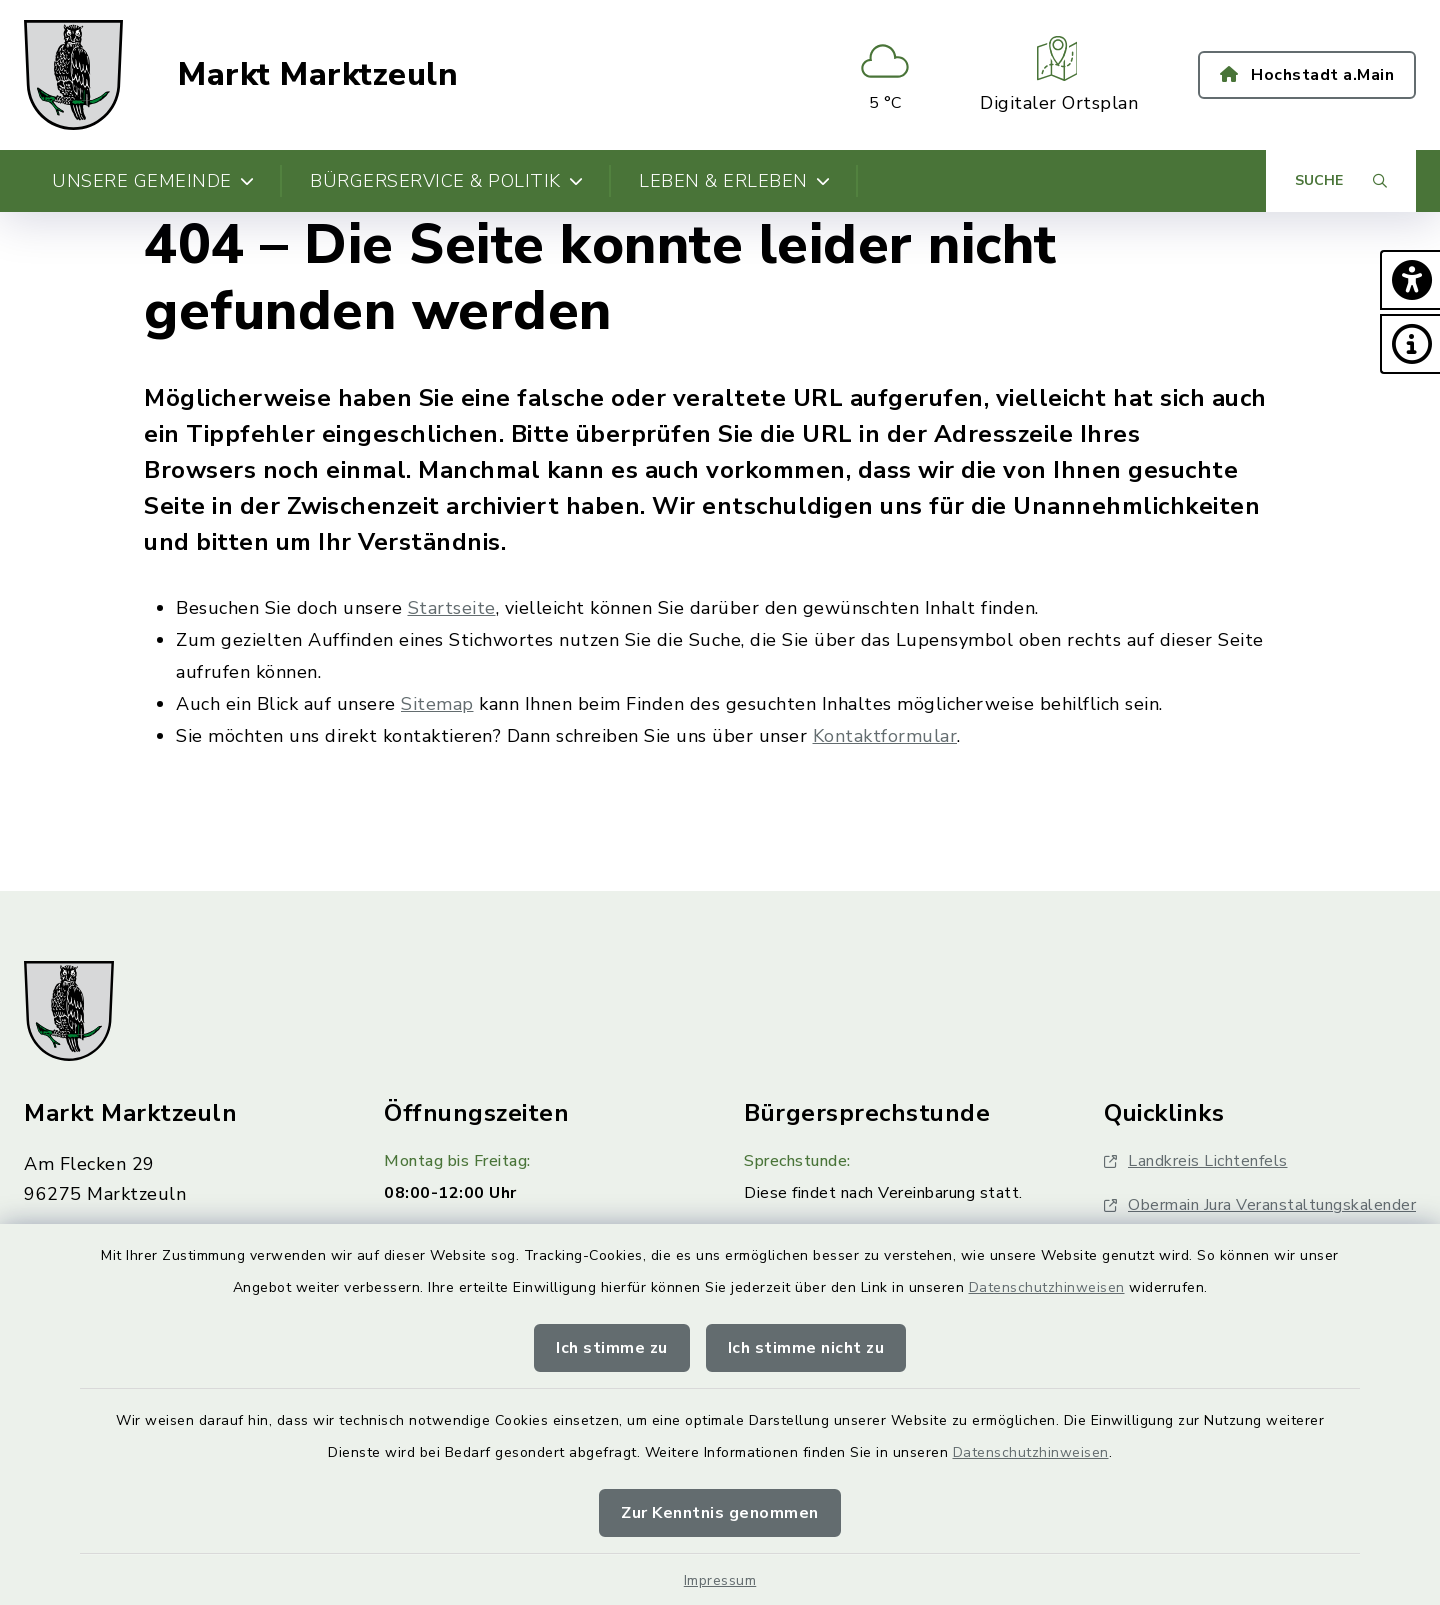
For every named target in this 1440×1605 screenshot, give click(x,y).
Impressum (720, 1580)
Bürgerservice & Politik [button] (446, 181)
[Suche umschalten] (1341, 181)
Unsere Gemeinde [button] (153, 181)
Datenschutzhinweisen (1047, 1287)
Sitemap (437, 704)
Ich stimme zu (612, 1348)
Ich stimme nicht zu (806, 1348)
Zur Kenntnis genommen (720, 1513)
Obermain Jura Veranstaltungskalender (1260, 1205)
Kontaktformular (885, 736)
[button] (1410, 280)
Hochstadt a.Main (1307, 75)
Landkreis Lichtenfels (1196, 1161)
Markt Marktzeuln (318, 75)
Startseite (452, 608)
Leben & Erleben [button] (734, 181)
